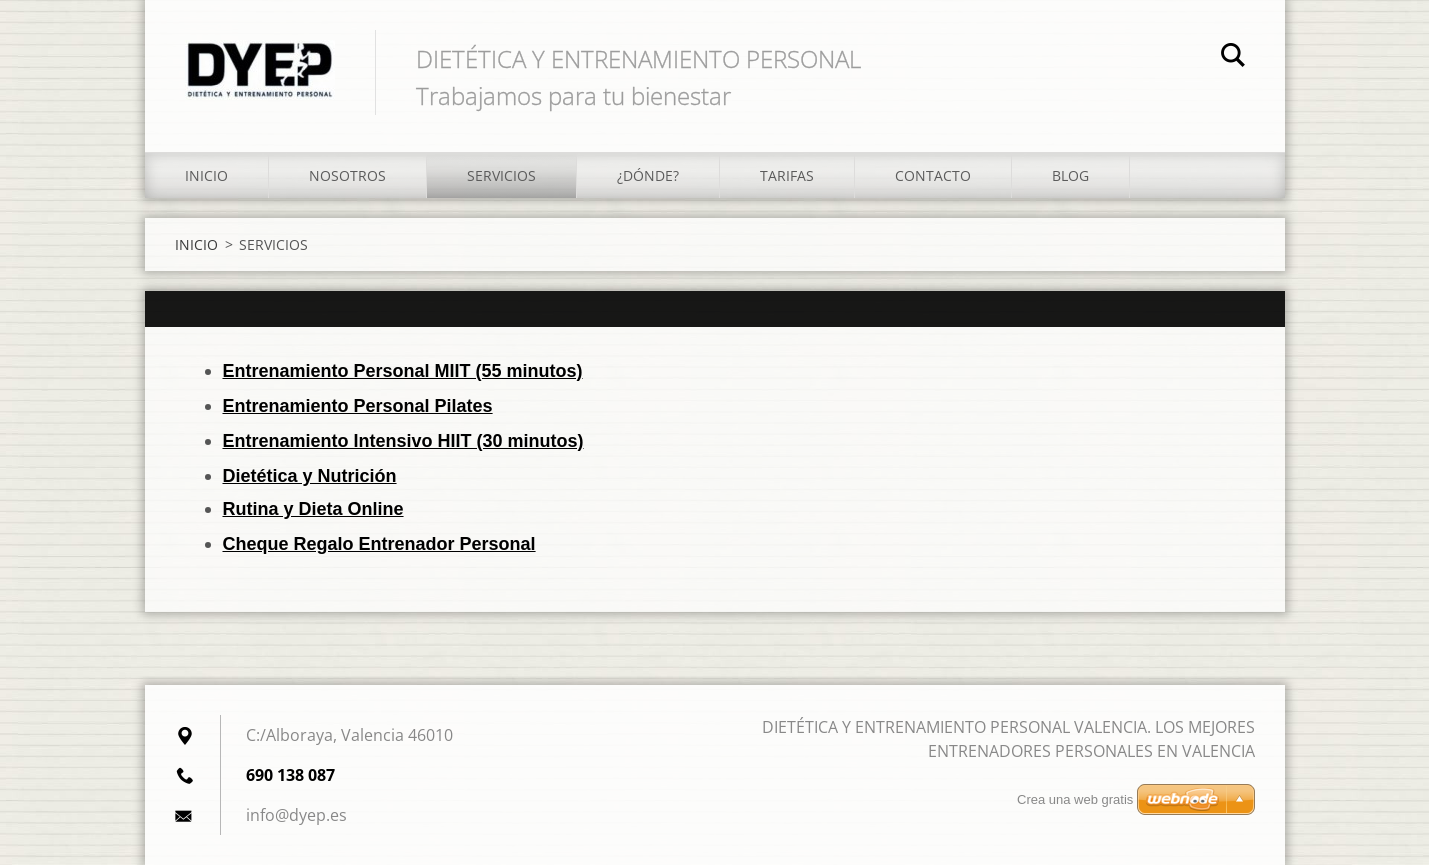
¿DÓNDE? (648, 175)
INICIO (206, 175)
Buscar (1233, 58)
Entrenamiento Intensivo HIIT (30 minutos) (403, 441)
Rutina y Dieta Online (313, 509)
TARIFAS (787, 175)
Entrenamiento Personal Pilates (358, 406)
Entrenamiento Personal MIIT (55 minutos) (403, 371)
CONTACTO (933, 175)
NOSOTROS (347, 175)
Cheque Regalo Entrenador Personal (379, 544)
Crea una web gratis (1075, 799)
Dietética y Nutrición (310, 476)
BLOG (1070, 175)
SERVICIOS (501, 175)
